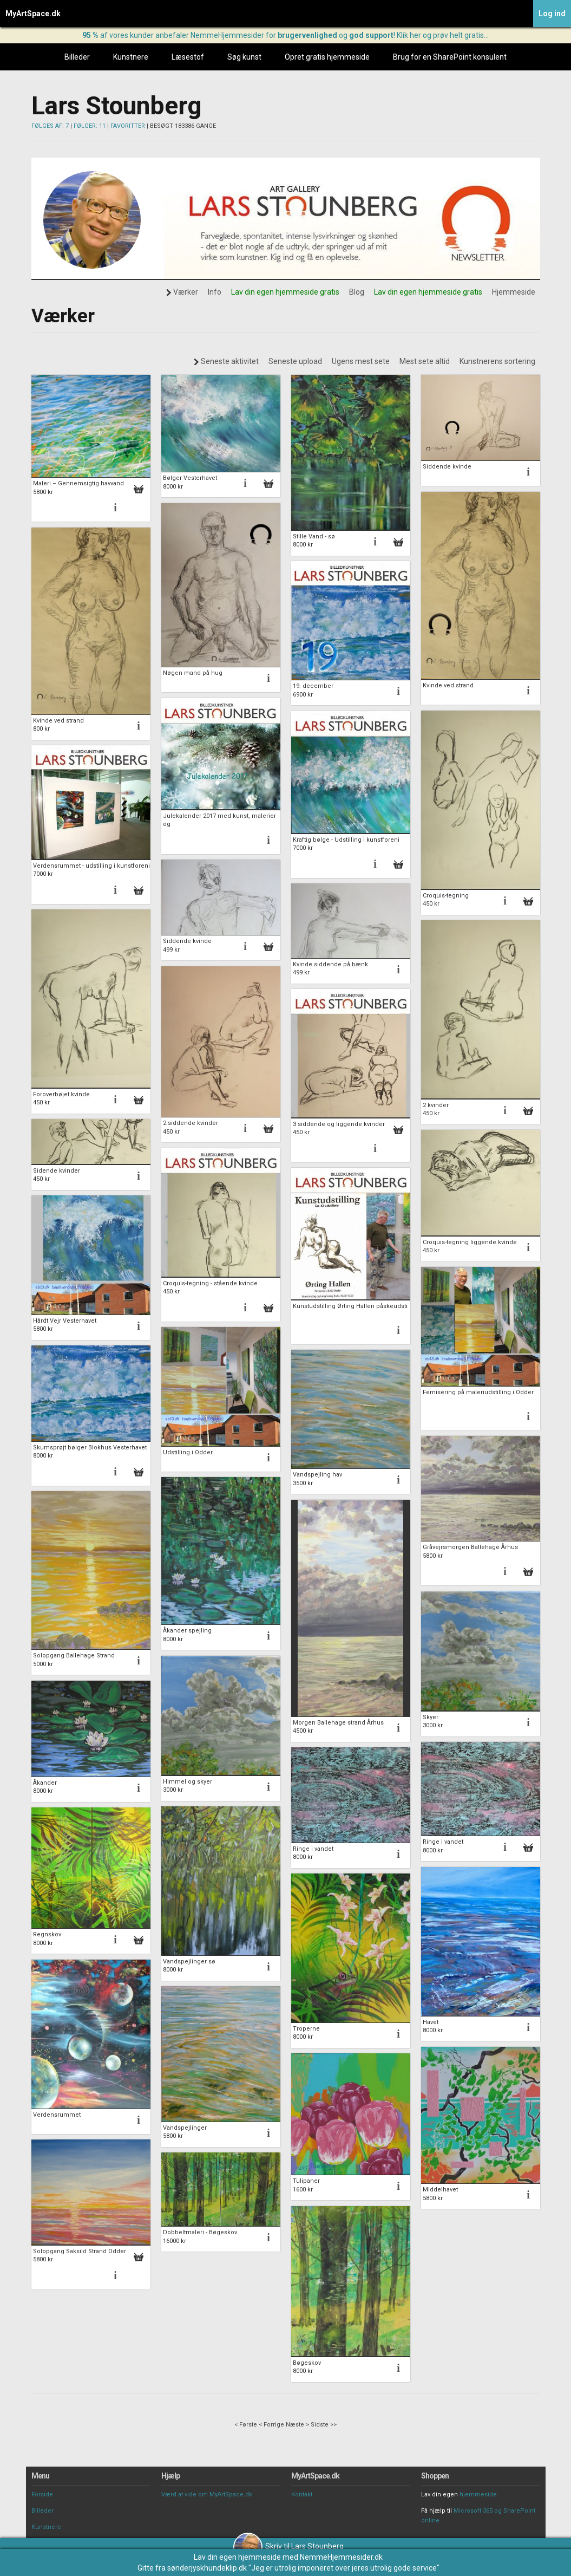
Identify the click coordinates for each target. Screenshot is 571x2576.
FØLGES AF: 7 (50, 125)
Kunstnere (130, 57)
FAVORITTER (127, 125)
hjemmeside (478, 2494)
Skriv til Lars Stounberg (288, 2546)
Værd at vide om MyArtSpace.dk (206, 2494)
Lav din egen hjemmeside (237, 2557)
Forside (42, 2494)
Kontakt (301, 2494)
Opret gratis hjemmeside (327, 57)
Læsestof (188, 57)
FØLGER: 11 (90, 125)
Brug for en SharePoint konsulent (450, 57)
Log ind (552, 13)
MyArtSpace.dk (33, 13)
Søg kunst (244, 57)
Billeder (77, 57)
